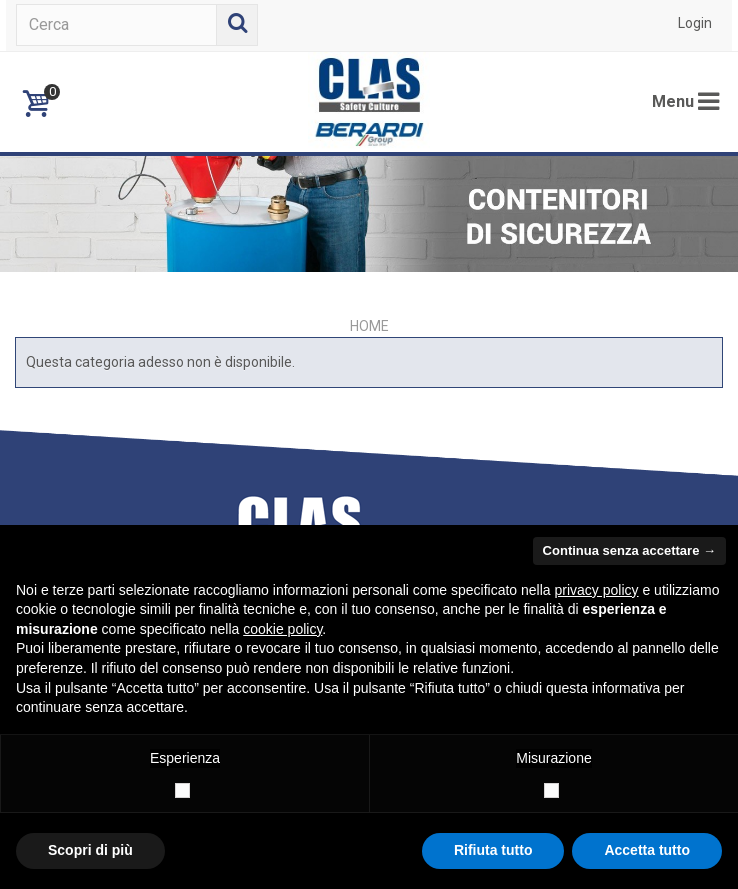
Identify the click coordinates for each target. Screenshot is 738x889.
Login (695, 23)
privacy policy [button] (597, 590)
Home (369, 326)
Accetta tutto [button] (647, 850)
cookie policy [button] (282, 629)
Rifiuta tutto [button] (493, 850)
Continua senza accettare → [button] (629, 550)
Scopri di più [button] (90, 850)
